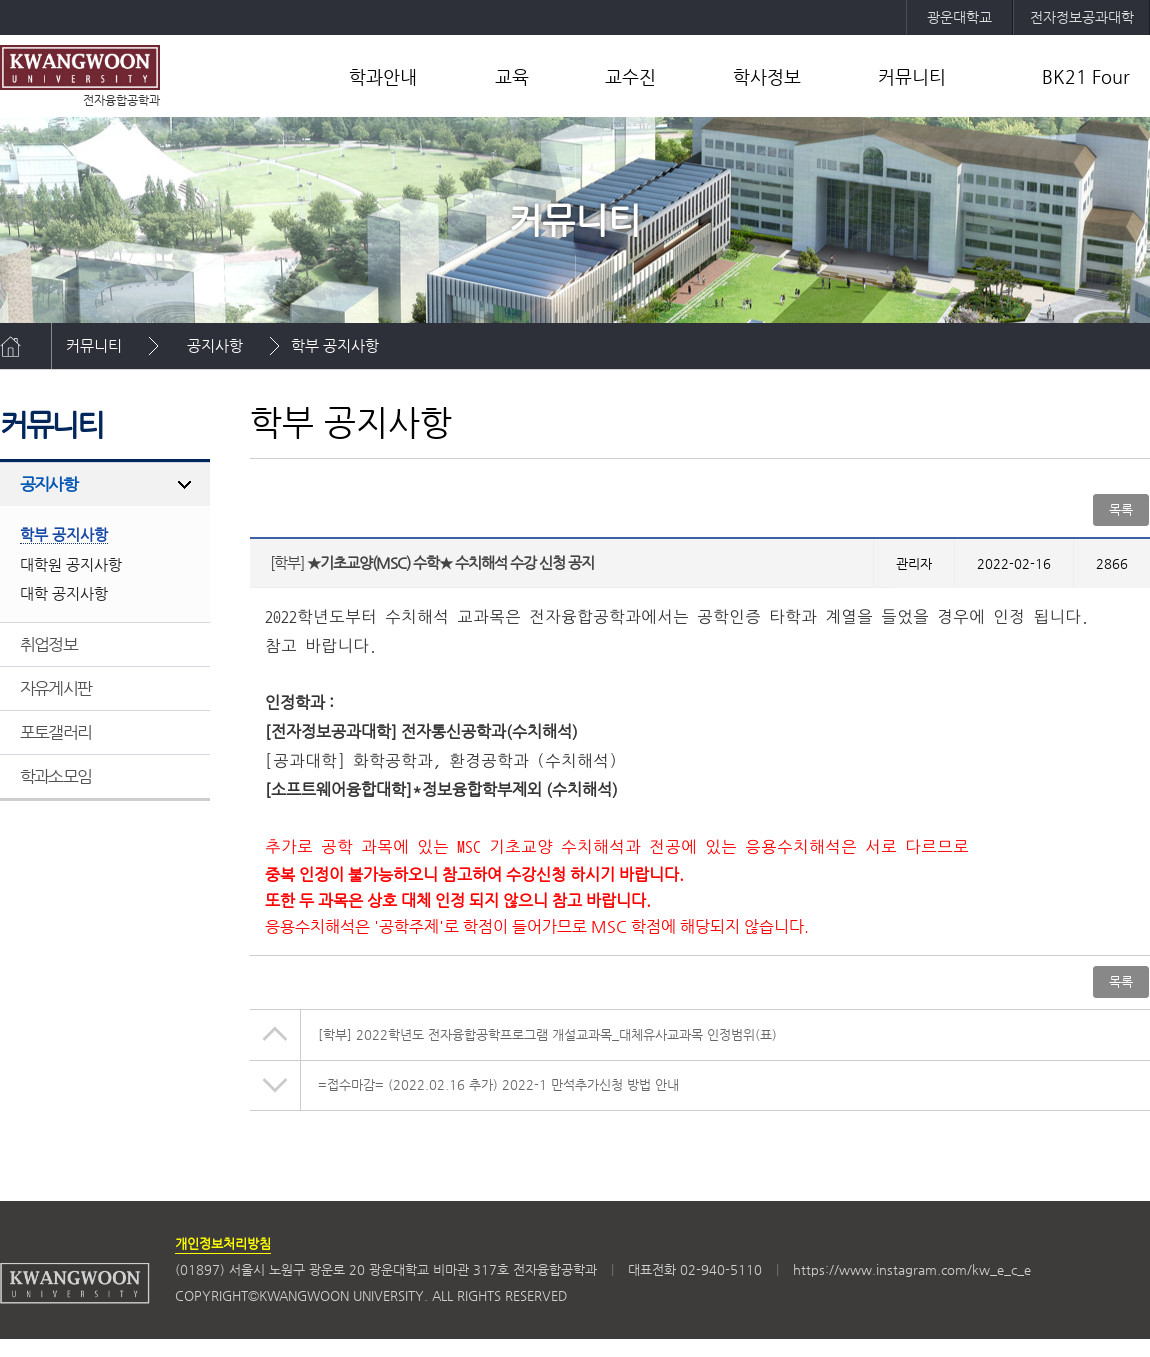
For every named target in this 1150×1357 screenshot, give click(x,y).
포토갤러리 (55, 732)
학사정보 (767, 76)
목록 (1121, 509)
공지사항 (215, 345)
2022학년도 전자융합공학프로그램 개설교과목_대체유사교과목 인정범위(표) (547, 1034)
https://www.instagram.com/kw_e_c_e (912, 1269)
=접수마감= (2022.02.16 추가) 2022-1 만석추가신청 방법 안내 (498, 1084)
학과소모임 (55, 776)
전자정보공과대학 (1082, 17)
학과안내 (383, 76)
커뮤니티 (912, 76)
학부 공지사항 (335, 345)
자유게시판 (55, 688)
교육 (512, 76)
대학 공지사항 (64, 593)
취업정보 (48, 644)
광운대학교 (959, 17)
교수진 (630, 76)
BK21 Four (1086, 76)
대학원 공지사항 (71, 564)
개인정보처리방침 (223, 1243)
